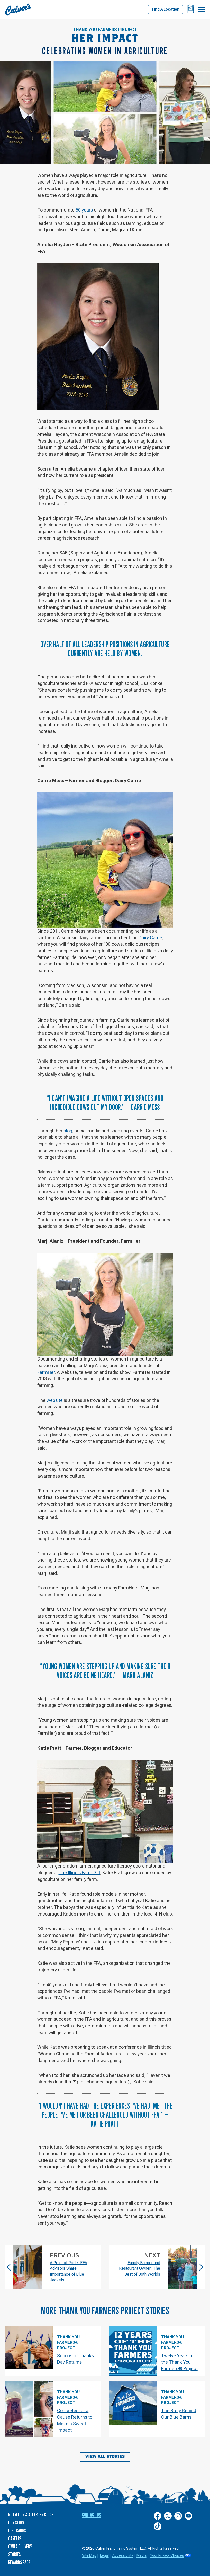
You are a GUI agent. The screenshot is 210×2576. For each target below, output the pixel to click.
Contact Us (91, 2515)
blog (67, 1130)
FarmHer (46, 1372)
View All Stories (105, 2456)
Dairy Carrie (150, 937)
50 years (84, 210)
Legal (104, 2555)
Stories (14, 2554)
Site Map (89, 2555)
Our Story (16, 2523)
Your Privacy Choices (167, 2555)
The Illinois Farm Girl (79, 1872)
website (55, 1400)
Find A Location (165, 9)
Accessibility (122, 2555)
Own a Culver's (20, 2546)
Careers (14, 2538)
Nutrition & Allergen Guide (30, 2515)
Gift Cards (17, 2530)
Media (141, 2555)
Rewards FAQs (19, 2562)
